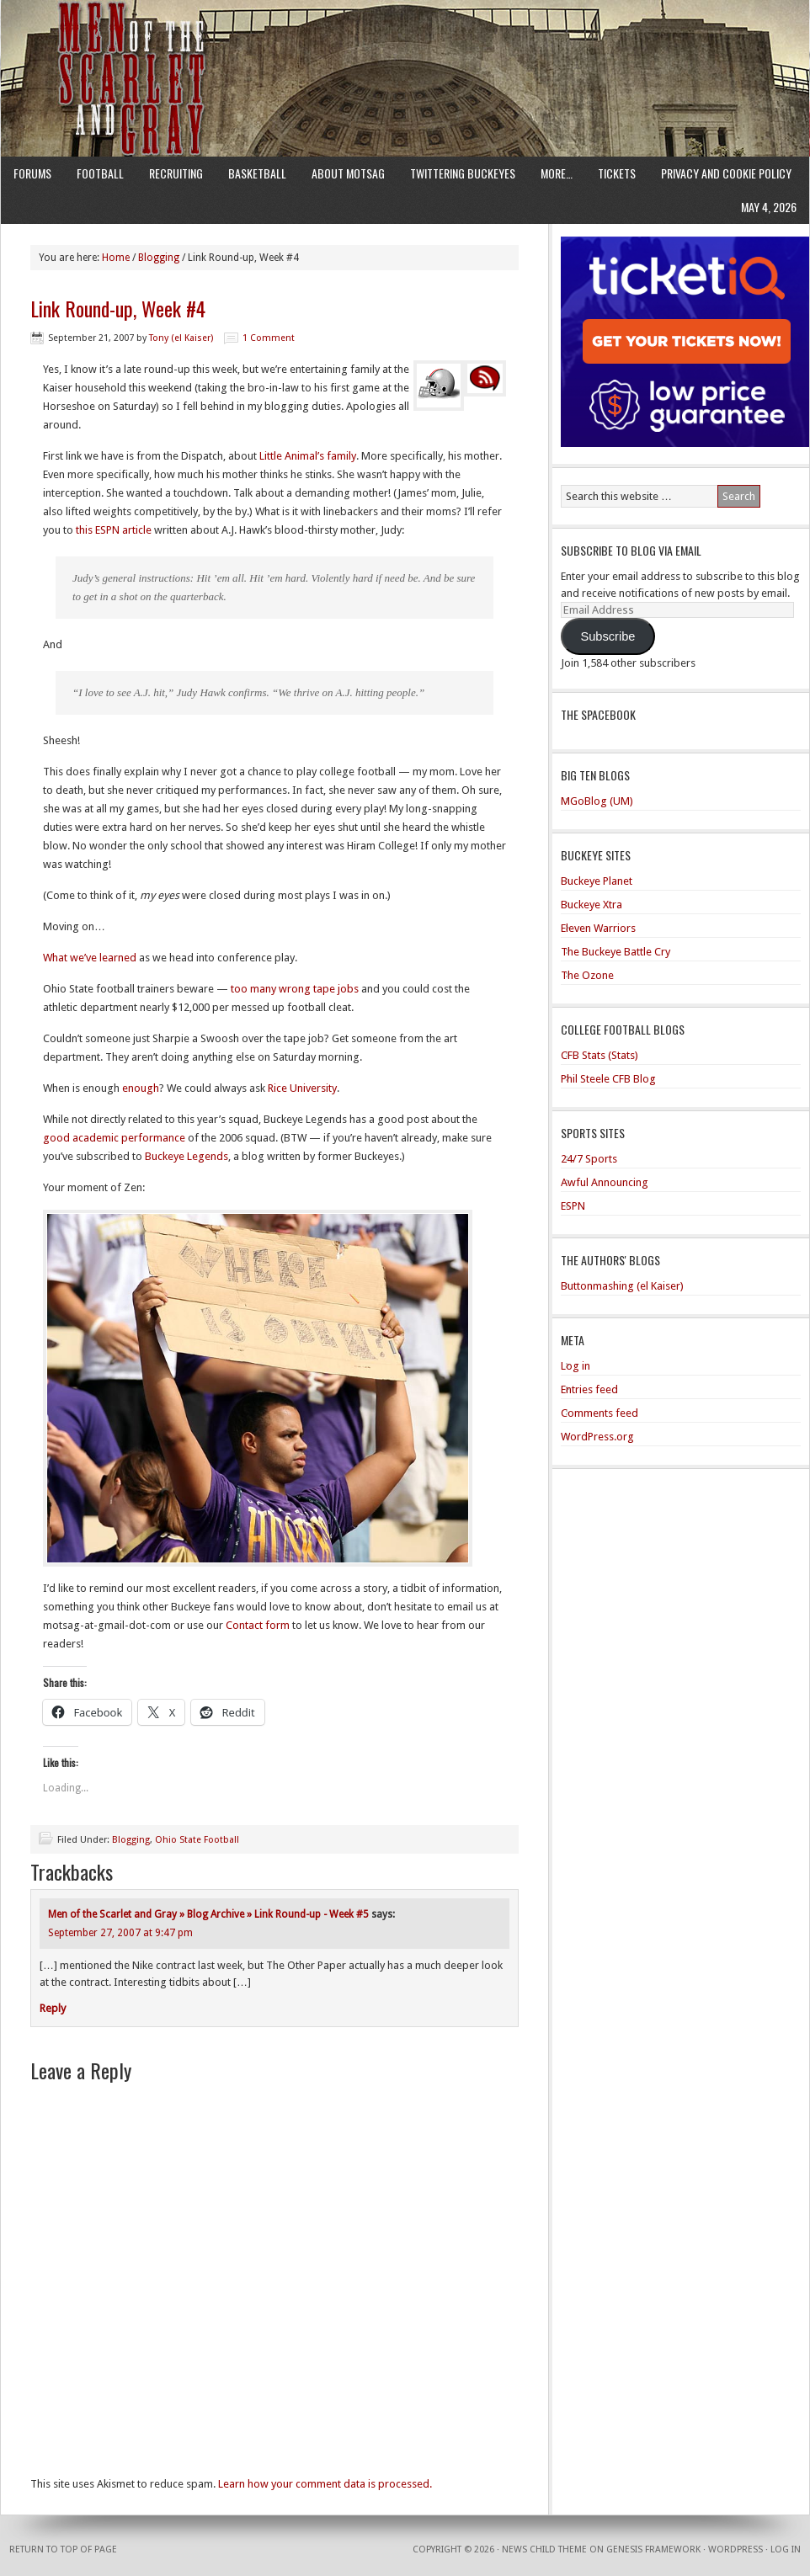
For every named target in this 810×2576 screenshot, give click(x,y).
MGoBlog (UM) (597, 801)
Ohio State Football (197, 1839)
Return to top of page (63, 2549)
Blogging (131, 1839)
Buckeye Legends (186, 1156)
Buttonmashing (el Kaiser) (622, 1286)
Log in (575, 1366)
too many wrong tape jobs (295, 988)
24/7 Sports (589, 1158)
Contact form (258, 1625)
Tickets (617, 173)
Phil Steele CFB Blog (608, 1078)
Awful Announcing (604, 1182)
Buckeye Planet (596, 881)
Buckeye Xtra (591, 904)
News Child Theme (544, 2549)
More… (557, 173)
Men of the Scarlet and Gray (405, 46)
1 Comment (268, 338)
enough (140, 1088)
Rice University (302, 1088)
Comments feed (599, 1413)
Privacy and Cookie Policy (726, 173)
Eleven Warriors (598, 928)
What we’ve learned (89, 957)
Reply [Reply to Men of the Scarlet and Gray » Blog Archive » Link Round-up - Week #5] (53, 2008)
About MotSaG (348, 173)
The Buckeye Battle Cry (615, 951)
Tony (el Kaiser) (181, 338)
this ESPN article (114, 530)
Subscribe (607, 636)
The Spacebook (598, 714)
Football (100, 173)
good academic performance (114, 1137)
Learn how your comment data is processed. (325, 2484)
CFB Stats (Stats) (599, 1055)
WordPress (735, 2549)
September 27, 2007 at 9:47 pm (120, 1933)
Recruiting (176, 173)
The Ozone (587, 975)
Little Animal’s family (307, 456)
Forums (32, 173)
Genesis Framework (653, 2549)
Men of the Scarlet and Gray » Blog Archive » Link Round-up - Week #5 (208, 1914)
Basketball (257, 173)
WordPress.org (597, 1436)
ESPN (573, 1206)
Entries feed (589, 1389)
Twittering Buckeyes (462, 173)
